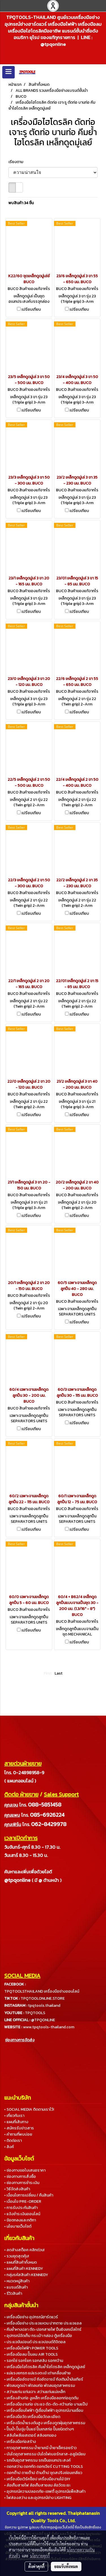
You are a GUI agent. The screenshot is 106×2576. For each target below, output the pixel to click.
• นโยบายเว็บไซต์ (17, 2226)
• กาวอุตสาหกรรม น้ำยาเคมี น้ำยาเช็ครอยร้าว (40, 2448)
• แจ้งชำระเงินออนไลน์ (22, 2214)
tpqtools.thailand (44, 2005)
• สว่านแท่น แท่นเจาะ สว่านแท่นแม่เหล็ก (34, 2392)
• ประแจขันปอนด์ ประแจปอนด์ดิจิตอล (35, 2342)
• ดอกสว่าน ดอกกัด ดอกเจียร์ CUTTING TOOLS (43, 2467)
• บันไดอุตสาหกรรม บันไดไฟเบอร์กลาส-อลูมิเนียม (44, 2454)
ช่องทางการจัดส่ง (19, 2040)
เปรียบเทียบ (31, 309)
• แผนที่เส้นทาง (16, 2122)
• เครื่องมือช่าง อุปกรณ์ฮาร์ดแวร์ (31, 2317)
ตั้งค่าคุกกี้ (36, 2566)
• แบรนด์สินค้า (16, 2287)
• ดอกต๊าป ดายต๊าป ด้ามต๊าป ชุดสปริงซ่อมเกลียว (43, 2473)
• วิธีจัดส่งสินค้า (17, 2189)
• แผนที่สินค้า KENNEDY (23, 2269)
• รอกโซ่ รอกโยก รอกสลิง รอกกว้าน (33, 2361)
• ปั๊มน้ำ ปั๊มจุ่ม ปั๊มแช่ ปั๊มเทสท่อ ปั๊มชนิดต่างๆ (39, 2429)
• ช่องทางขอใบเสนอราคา (25, 2170)
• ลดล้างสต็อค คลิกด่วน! (24, 2250)
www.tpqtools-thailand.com (48, 2027)
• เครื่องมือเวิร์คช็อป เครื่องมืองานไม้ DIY (37, 2479)
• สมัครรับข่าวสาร (19, 2128)
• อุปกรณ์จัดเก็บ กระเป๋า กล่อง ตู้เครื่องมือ (38, 2336)
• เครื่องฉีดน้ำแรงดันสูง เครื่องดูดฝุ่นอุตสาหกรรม (44, 2423)
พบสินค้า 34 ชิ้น (21, 203)
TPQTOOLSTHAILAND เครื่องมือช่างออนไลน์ (41, 1991)
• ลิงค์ (9, 2147)
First (48, 1673)
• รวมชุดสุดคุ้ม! (16, 2256)
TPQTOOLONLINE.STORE (43, 1998)
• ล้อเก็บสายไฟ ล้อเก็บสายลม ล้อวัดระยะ (37, 2485)
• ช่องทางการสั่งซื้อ (20, 2177)
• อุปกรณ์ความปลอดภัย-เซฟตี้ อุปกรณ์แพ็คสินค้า (44, 2491)
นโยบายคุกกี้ (40, 2555)
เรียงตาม (17, 162)
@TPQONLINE (43, 2020)
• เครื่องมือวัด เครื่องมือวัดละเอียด (32, 2417)
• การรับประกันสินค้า (21, 2208)
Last (58, 1673)
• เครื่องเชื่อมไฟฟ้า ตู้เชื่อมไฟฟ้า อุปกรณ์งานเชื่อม (43, 2410)
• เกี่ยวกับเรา (14, 2116)
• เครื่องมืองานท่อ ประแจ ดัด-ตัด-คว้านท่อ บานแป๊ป (46, 2404)
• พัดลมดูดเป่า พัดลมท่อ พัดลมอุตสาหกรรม (39, 2386)
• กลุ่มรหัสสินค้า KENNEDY (26, 2275)
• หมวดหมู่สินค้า (16, 2281)
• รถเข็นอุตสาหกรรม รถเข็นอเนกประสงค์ (37, 2460)
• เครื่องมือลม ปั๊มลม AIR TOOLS (31, 2354)
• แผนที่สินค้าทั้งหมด (20, 2262)
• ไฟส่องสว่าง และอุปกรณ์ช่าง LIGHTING (38, 2498)
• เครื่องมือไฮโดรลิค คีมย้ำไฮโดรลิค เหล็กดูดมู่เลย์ (44, 2367)
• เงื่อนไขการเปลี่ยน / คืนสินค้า (28, 2195)
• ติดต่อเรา (13, 2141)
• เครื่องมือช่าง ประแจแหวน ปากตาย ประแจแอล (43, 2323)
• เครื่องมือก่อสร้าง (20, 2442)
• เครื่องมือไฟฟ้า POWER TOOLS (31, 2348)
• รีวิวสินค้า (13, 2293)
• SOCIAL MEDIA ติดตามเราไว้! (29, 2109)
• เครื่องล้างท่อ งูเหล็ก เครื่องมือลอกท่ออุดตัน (41, 2398)
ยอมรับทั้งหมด (66, 2566)
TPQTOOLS (35, 2013)
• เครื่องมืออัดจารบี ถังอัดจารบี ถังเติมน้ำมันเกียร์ (43, 2379)
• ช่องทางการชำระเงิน (21, 2183)
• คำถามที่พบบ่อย (18, 2134)
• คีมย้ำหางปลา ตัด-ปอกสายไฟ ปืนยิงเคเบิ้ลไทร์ (42, 2329)
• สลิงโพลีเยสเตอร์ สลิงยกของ (30, 2435)
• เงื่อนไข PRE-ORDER (22, 2201)
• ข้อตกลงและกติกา (20, 2220)
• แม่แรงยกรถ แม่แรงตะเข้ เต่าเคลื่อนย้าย (37, 2373)
